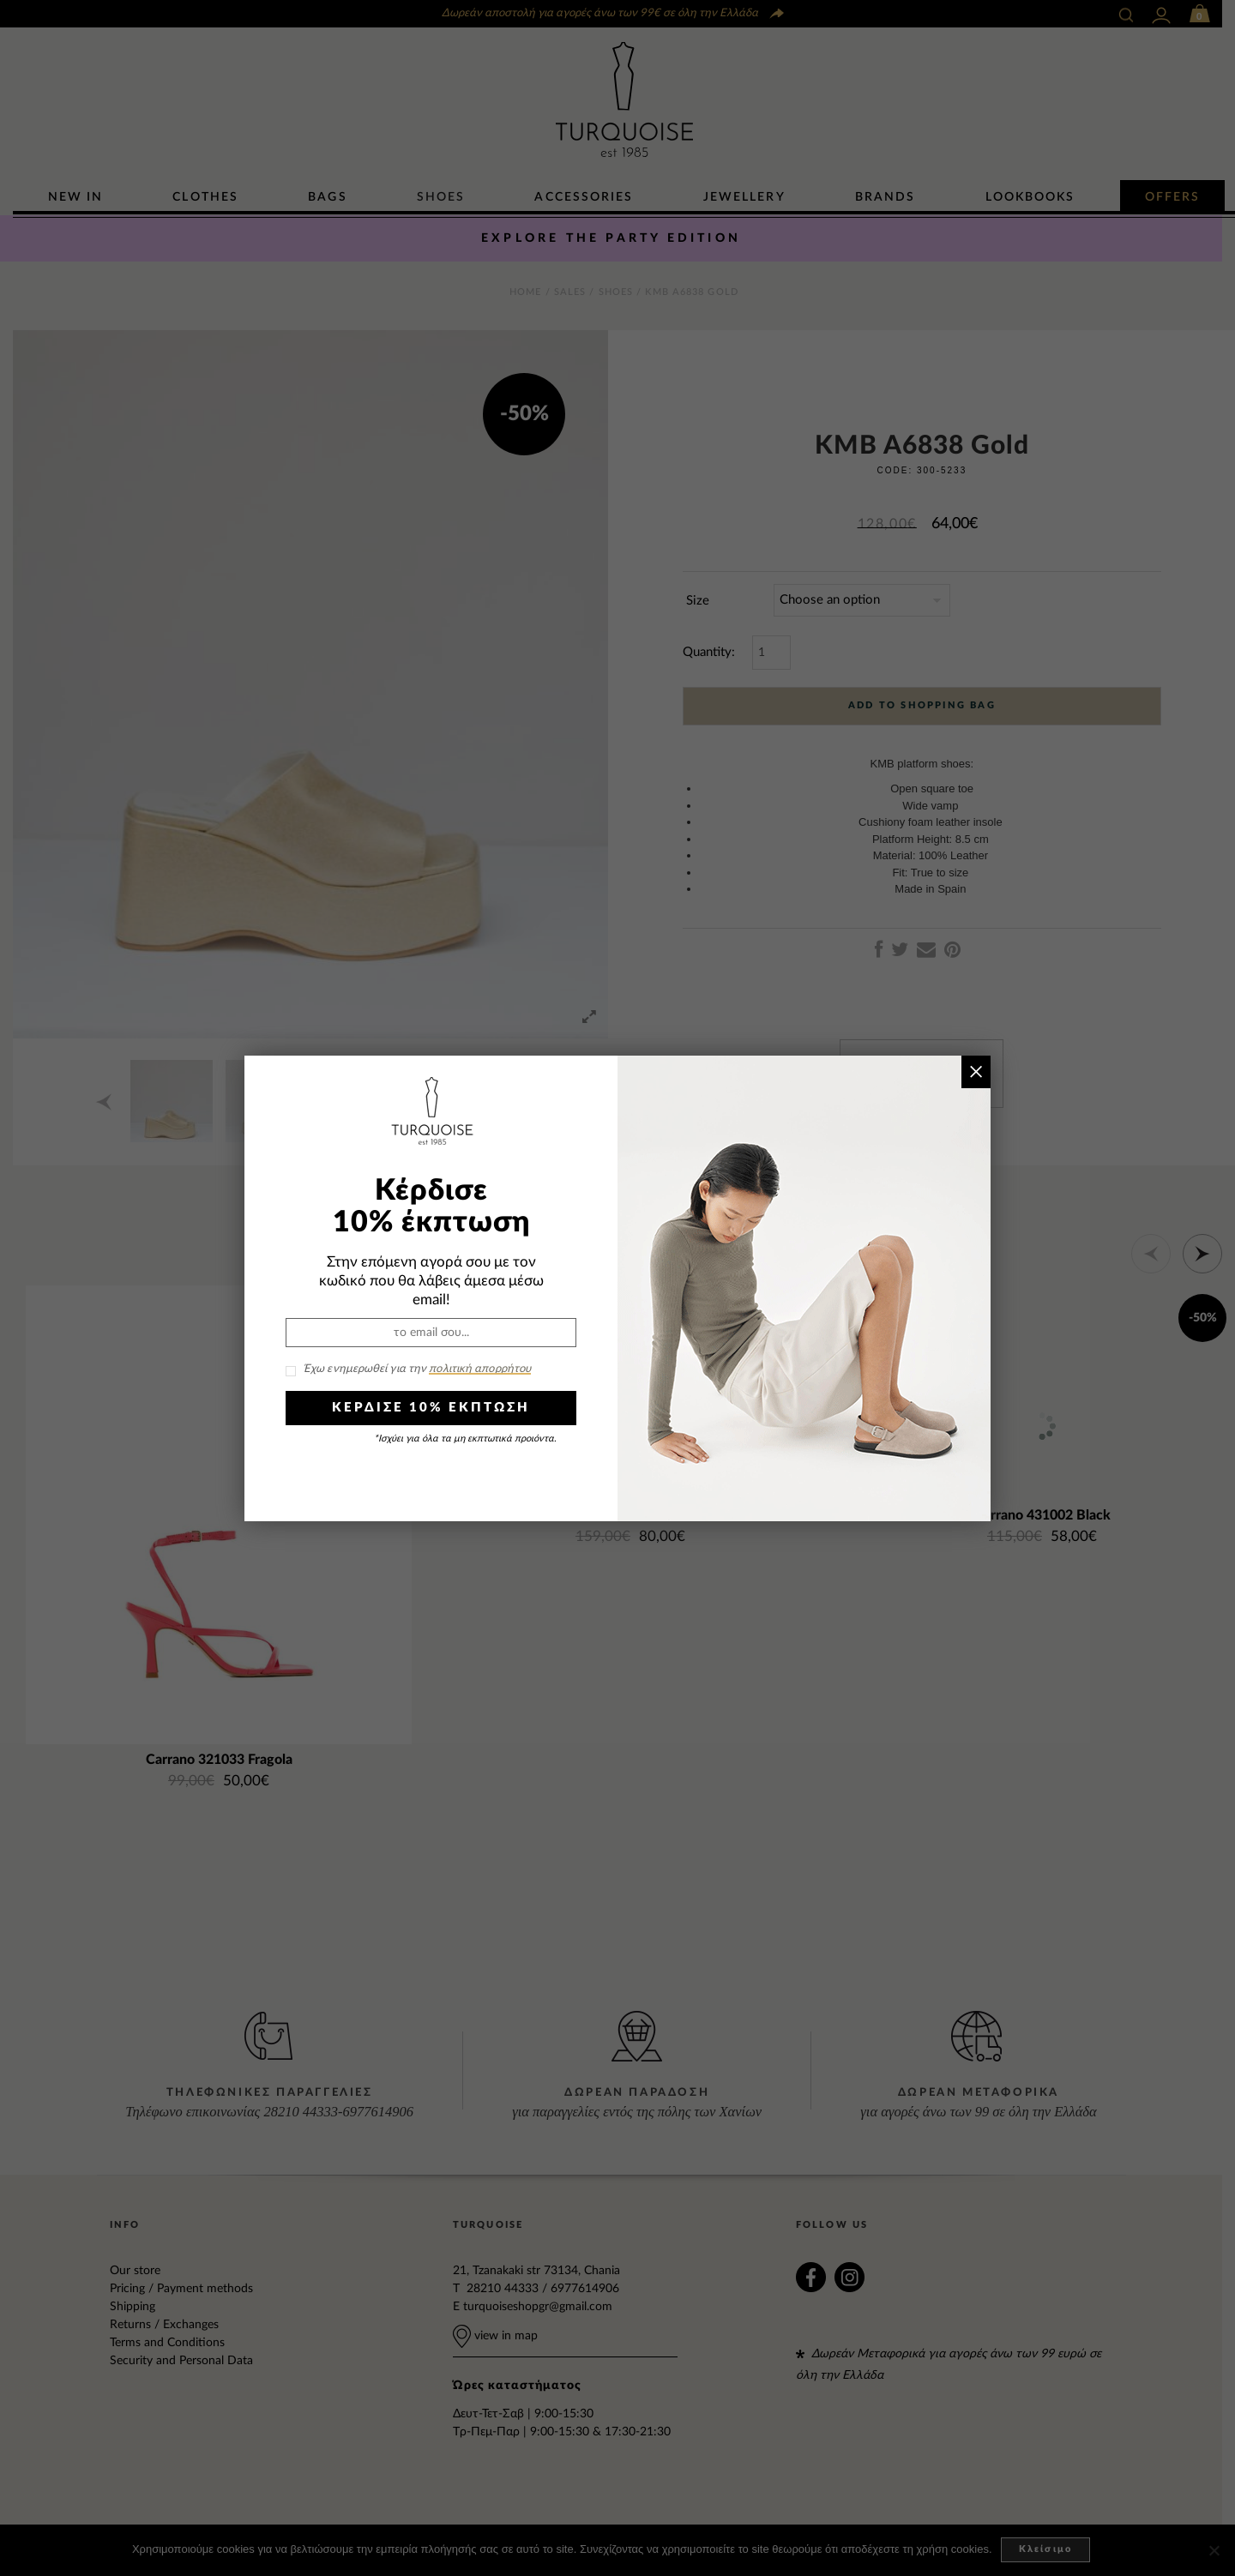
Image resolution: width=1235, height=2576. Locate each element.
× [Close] (975, 1071)
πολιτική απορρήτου (480, 1369)
